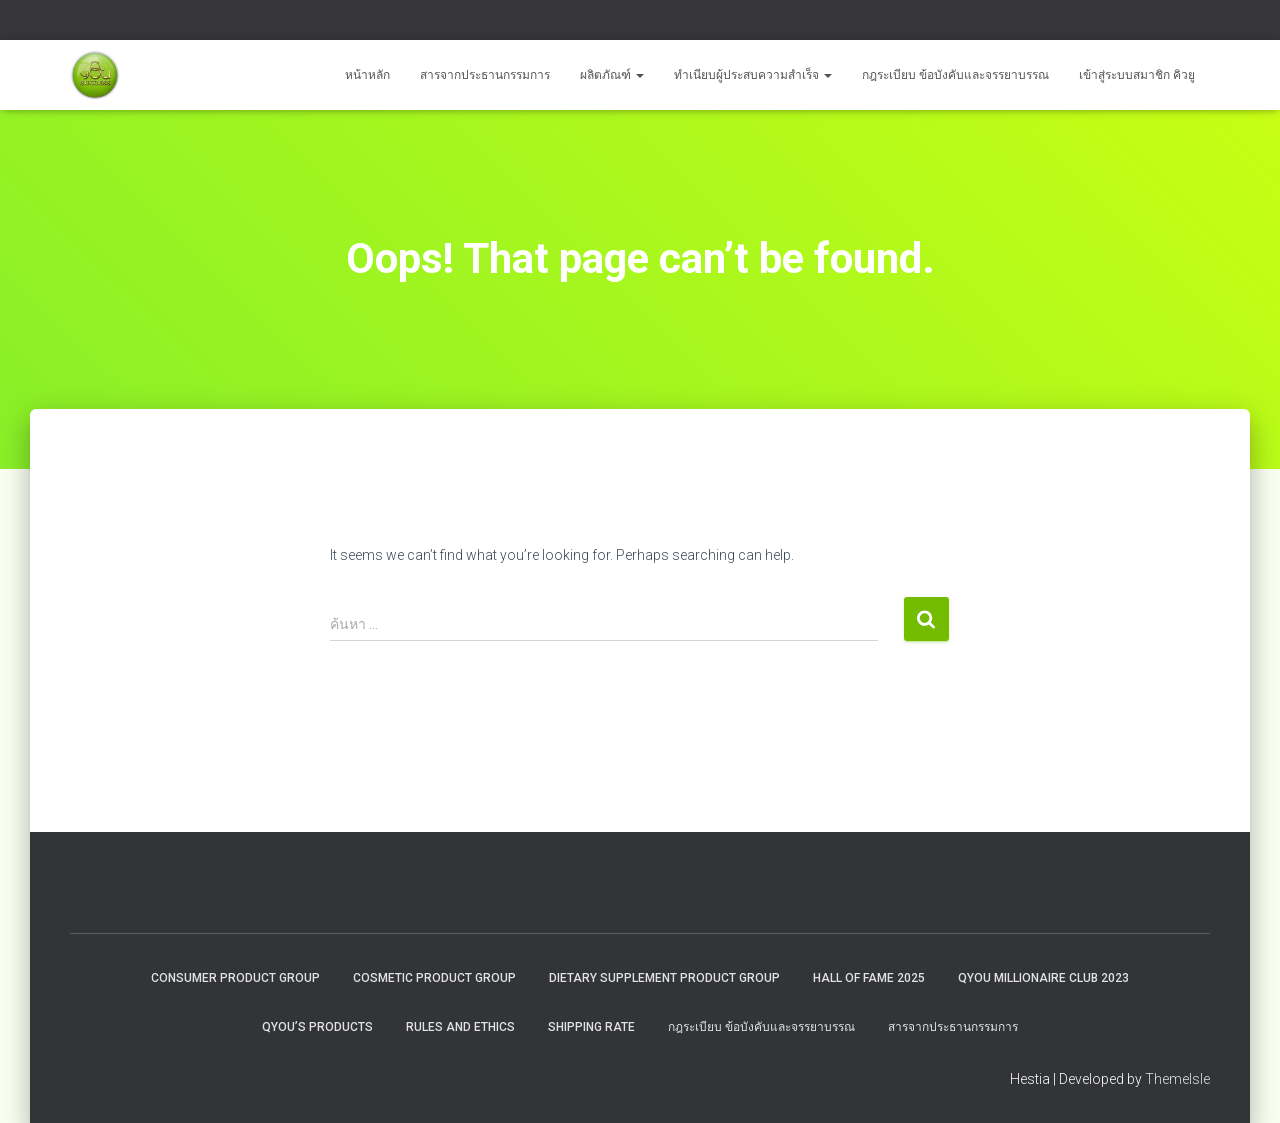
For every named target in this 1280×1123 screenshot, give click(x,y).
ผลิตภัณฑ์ (612, 75)
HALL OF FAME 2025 (869, 978)
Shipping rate (591, 1027)
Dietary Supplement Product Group (664, 978)
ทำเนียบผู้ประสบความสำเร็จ (753, 75)
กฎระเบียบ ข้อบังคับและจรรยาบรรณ (955, 75)
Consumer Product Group (235, 978)
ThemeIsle (1177, 1079)
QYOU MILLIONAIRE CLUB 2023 (1043, 978)
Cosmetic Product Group (434, 978)
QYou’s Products (317, 1027)
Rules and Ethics (460, 1027)
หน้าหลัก (367, 75)
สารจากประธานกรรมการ (485, 75)
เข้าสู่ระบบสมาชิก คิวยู (1137, 75)
